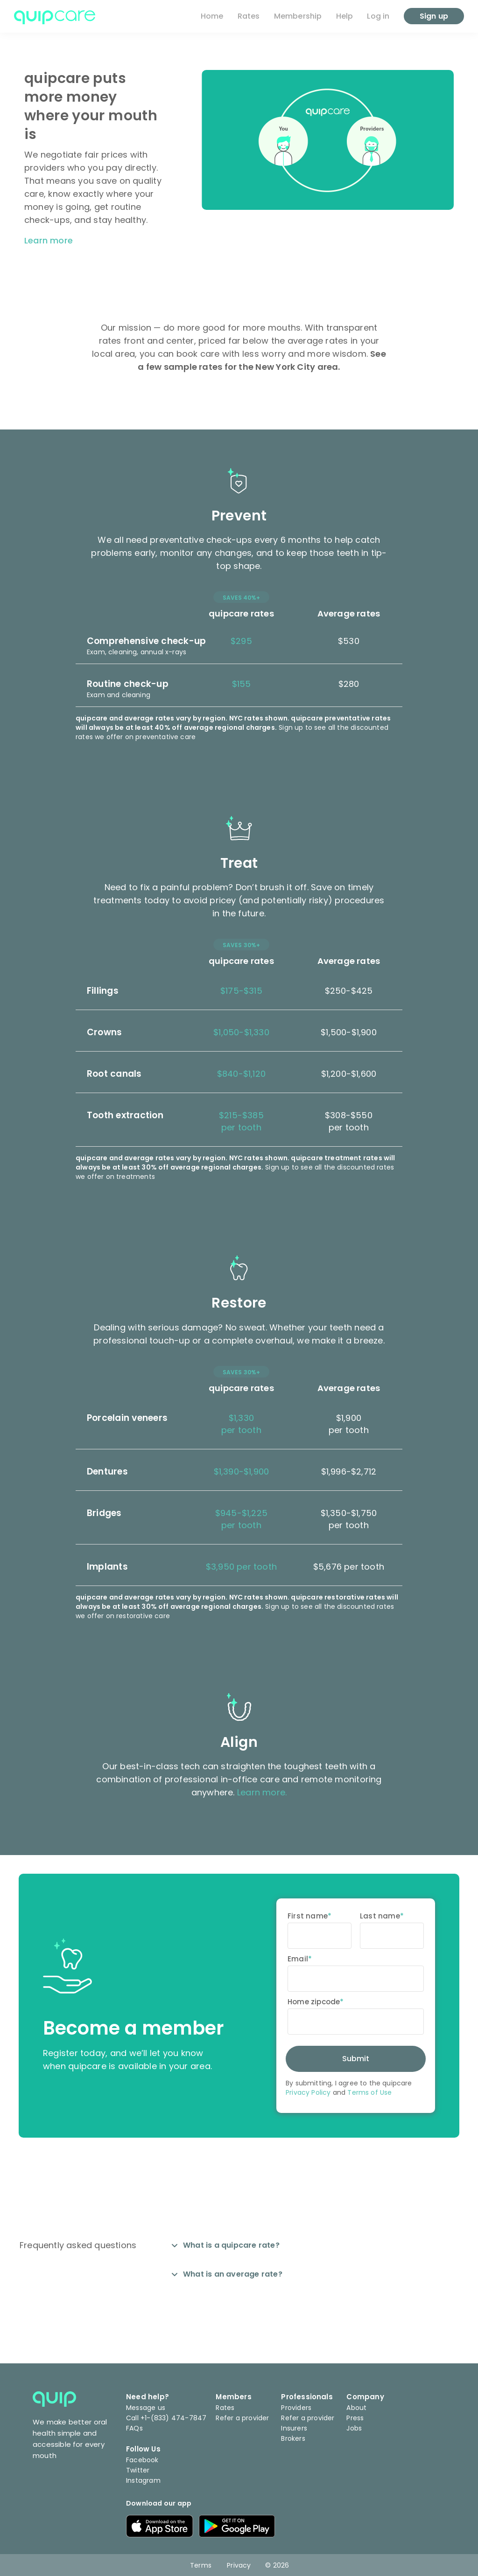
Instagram (143, 2480)
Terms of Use (369, 2092)
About (356, 2407)
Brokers (293, 2438)
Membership (298, 16)
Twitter (137, 2470)
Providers (296, 2407)
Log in (378, 16)
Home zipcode (314, 2002)
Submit (355, 2058)
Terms (200, 2565)
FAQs (134, 2428)
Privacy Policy (308, 2092)
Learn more (48, 240)
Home (212, 16)
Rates (249, 16)
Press (355, 2418)
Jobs (354, 2428)
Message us (145, 2407)
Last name (380, 1916)
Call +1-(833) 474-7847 (166, 2418)
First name (308, 1916)
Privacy (239, 2565)
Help (344, 16)
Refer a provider (242, 2418)
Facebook (142, 2460)
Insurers (294, 2428)
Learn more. (262, 1792)
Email (298, 1959)
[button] (239, 642)
